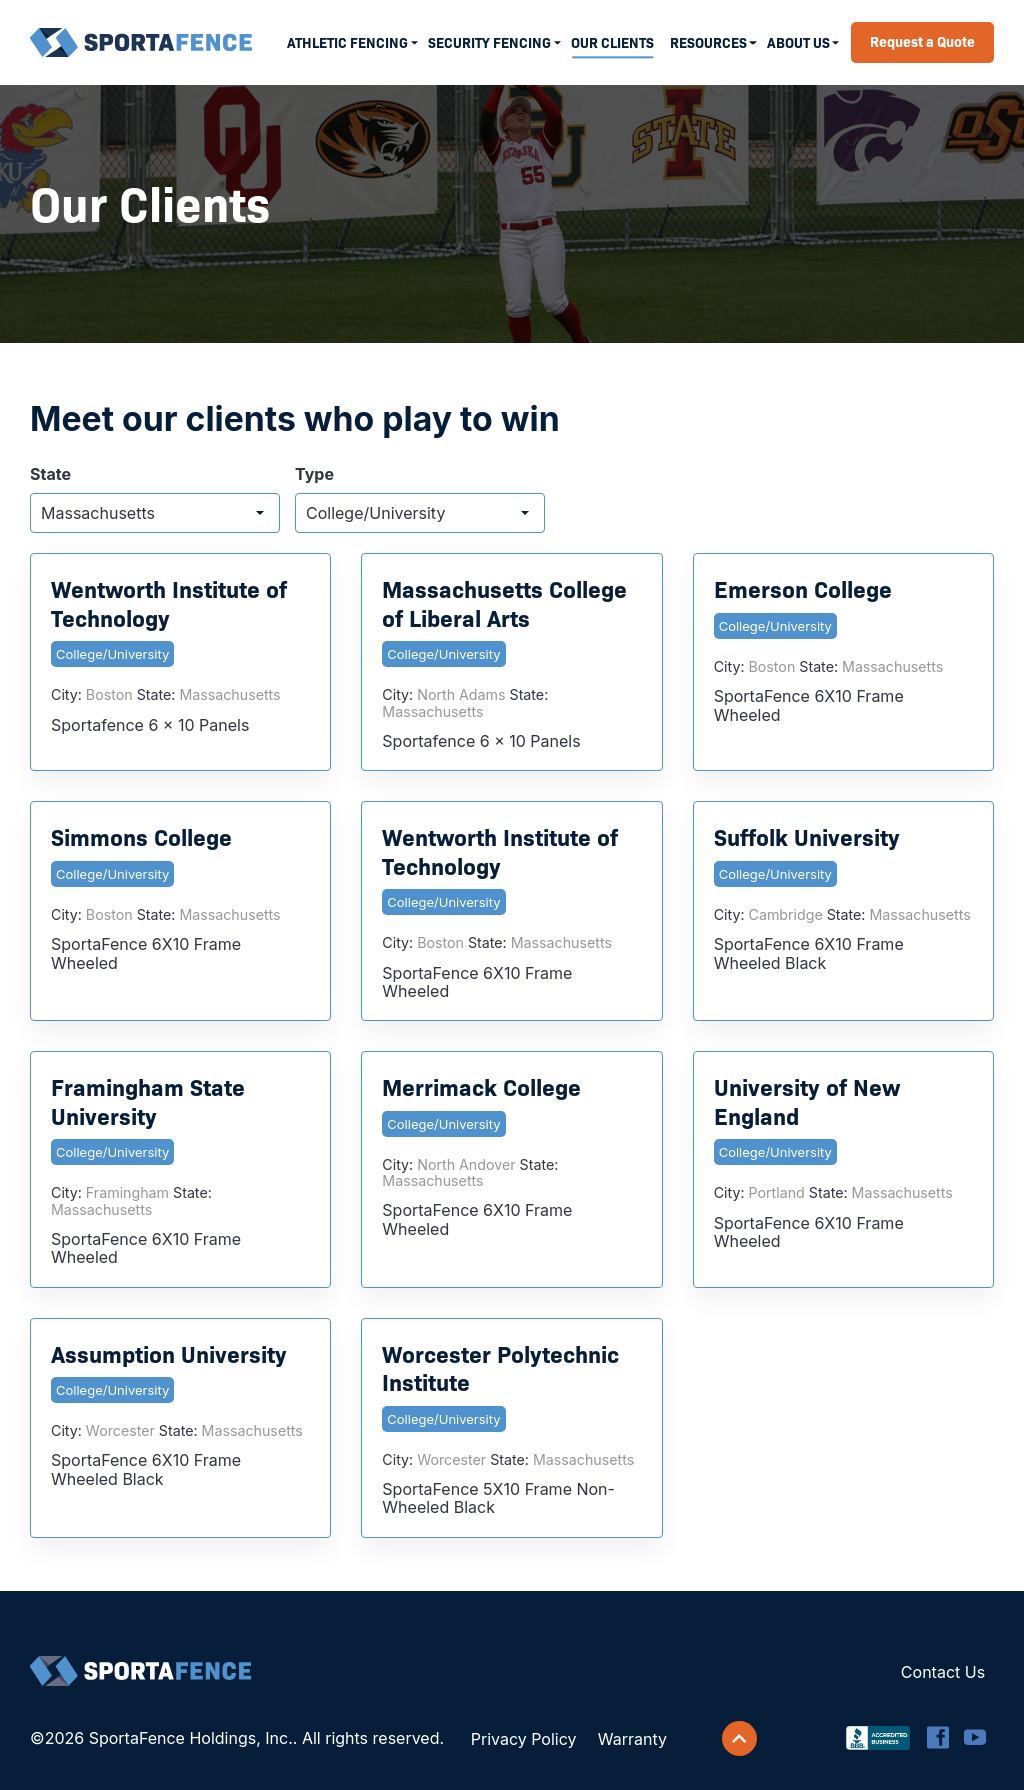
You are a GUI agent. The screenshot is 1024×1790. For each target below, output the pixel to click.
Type (314, 474)
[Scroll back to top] (740, 1739)
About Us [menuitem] (798, 42)
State (50, 474)
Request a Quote (922, 41)
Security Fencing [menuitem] (489, 42)
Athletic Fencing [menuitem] (347, 42)
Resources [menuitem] (708, 42)
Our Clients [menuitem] (612, 42)
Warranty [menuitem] (632, 1739)
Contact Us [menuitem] (943, 1672)
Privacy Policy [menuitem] (524, 1739)
